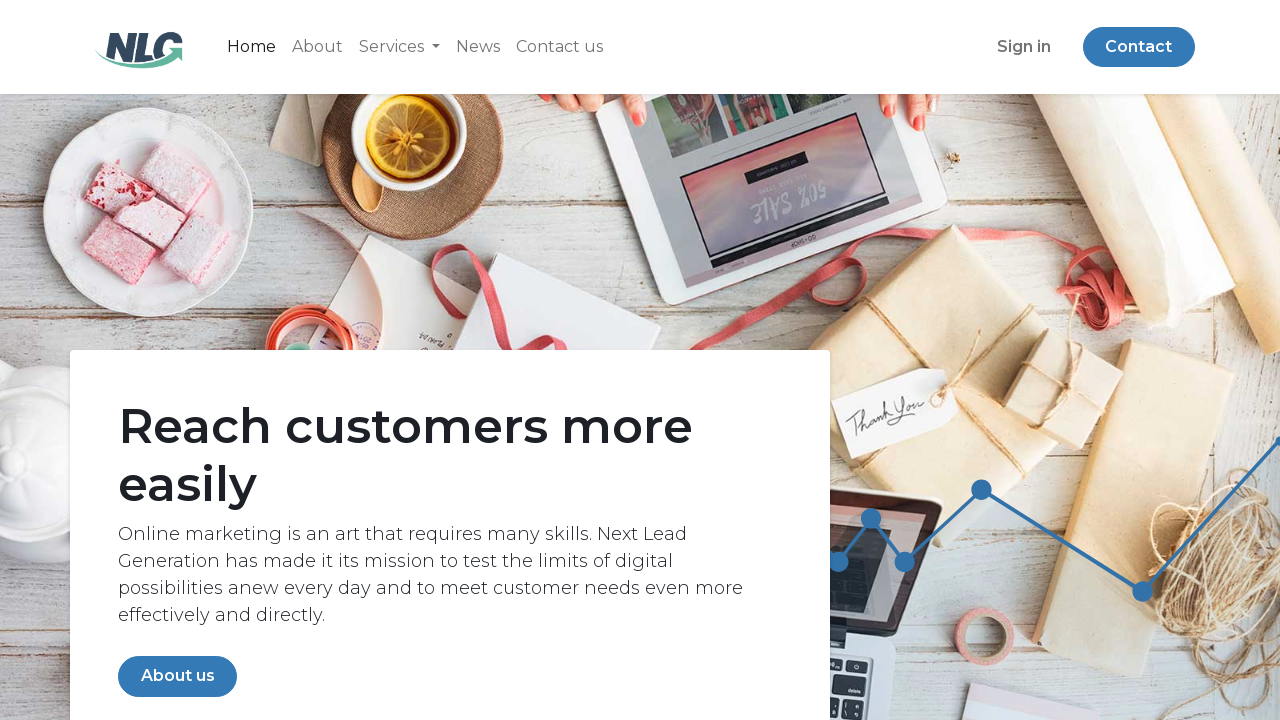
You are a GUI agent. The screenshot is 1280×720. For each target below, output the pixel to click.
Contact (1138, 46)
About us (178, 675)
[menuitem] (251, 47)
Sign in (1024, 46)
